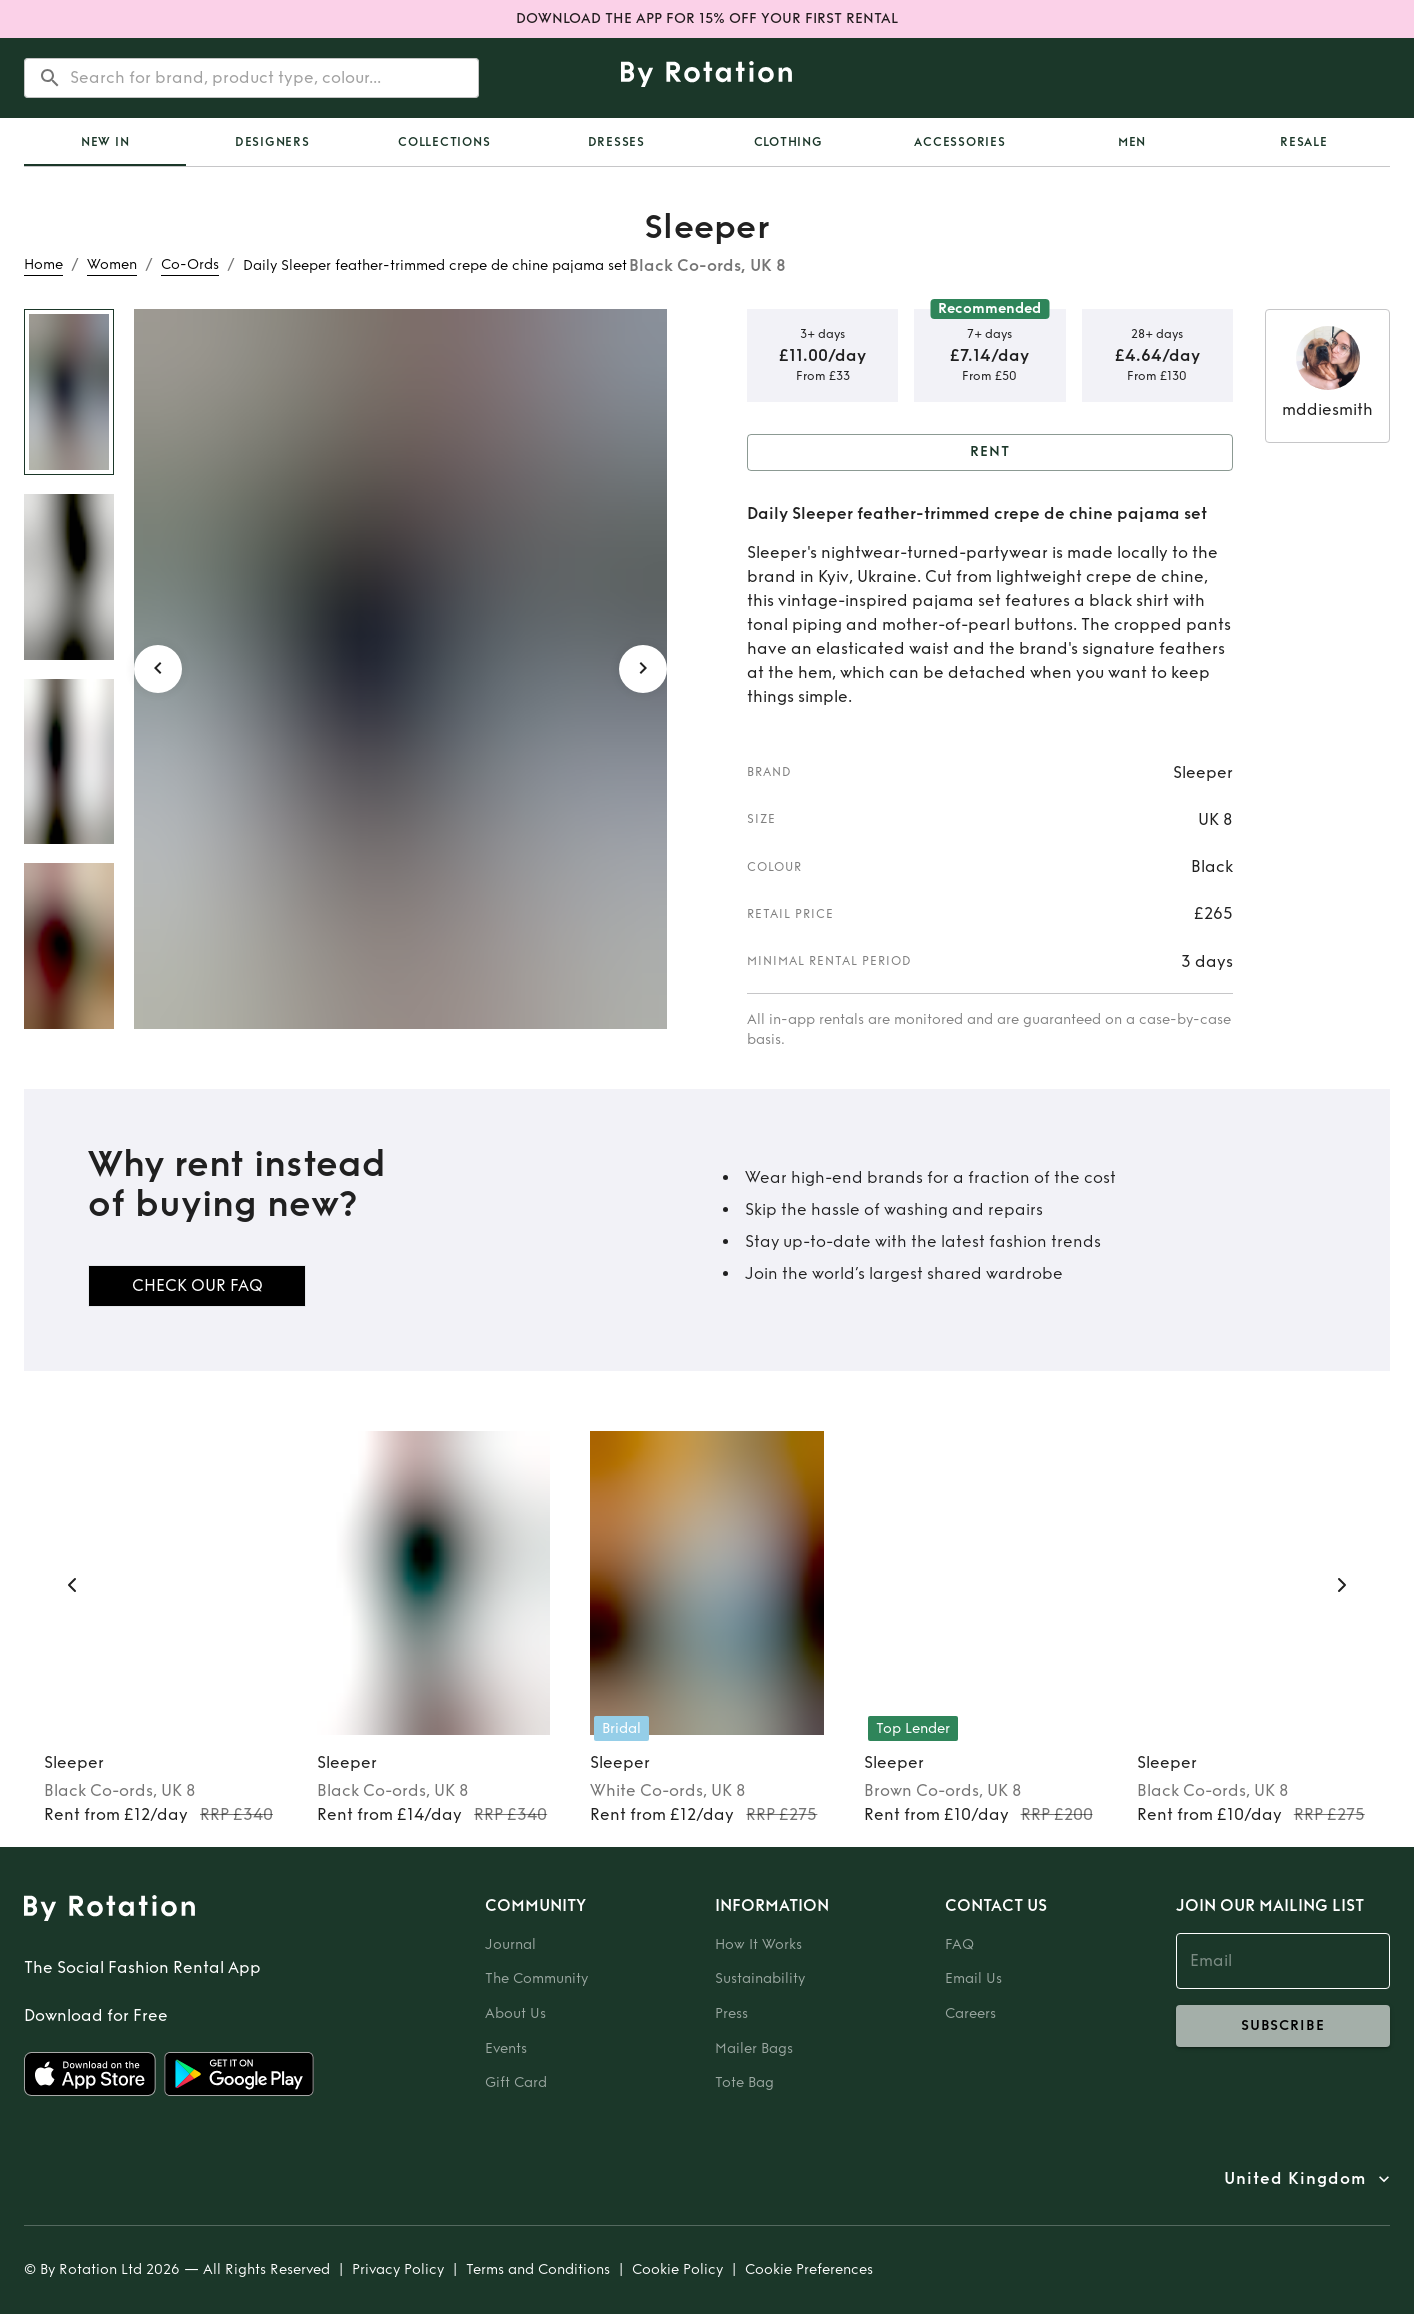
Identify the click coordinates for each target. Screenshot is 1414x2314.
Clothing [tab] (788, 142)
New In (105, 142)
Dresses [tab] (616, 142)
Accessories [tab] (959, 142)
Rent (990, 452)
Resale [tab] (1304, 142)
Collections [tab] (444, 142)
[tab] (105, 142)
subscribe (1283, 2026)
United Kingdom (1295, 2179)
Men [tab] (1132, 142)
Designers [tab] (272, 142)
